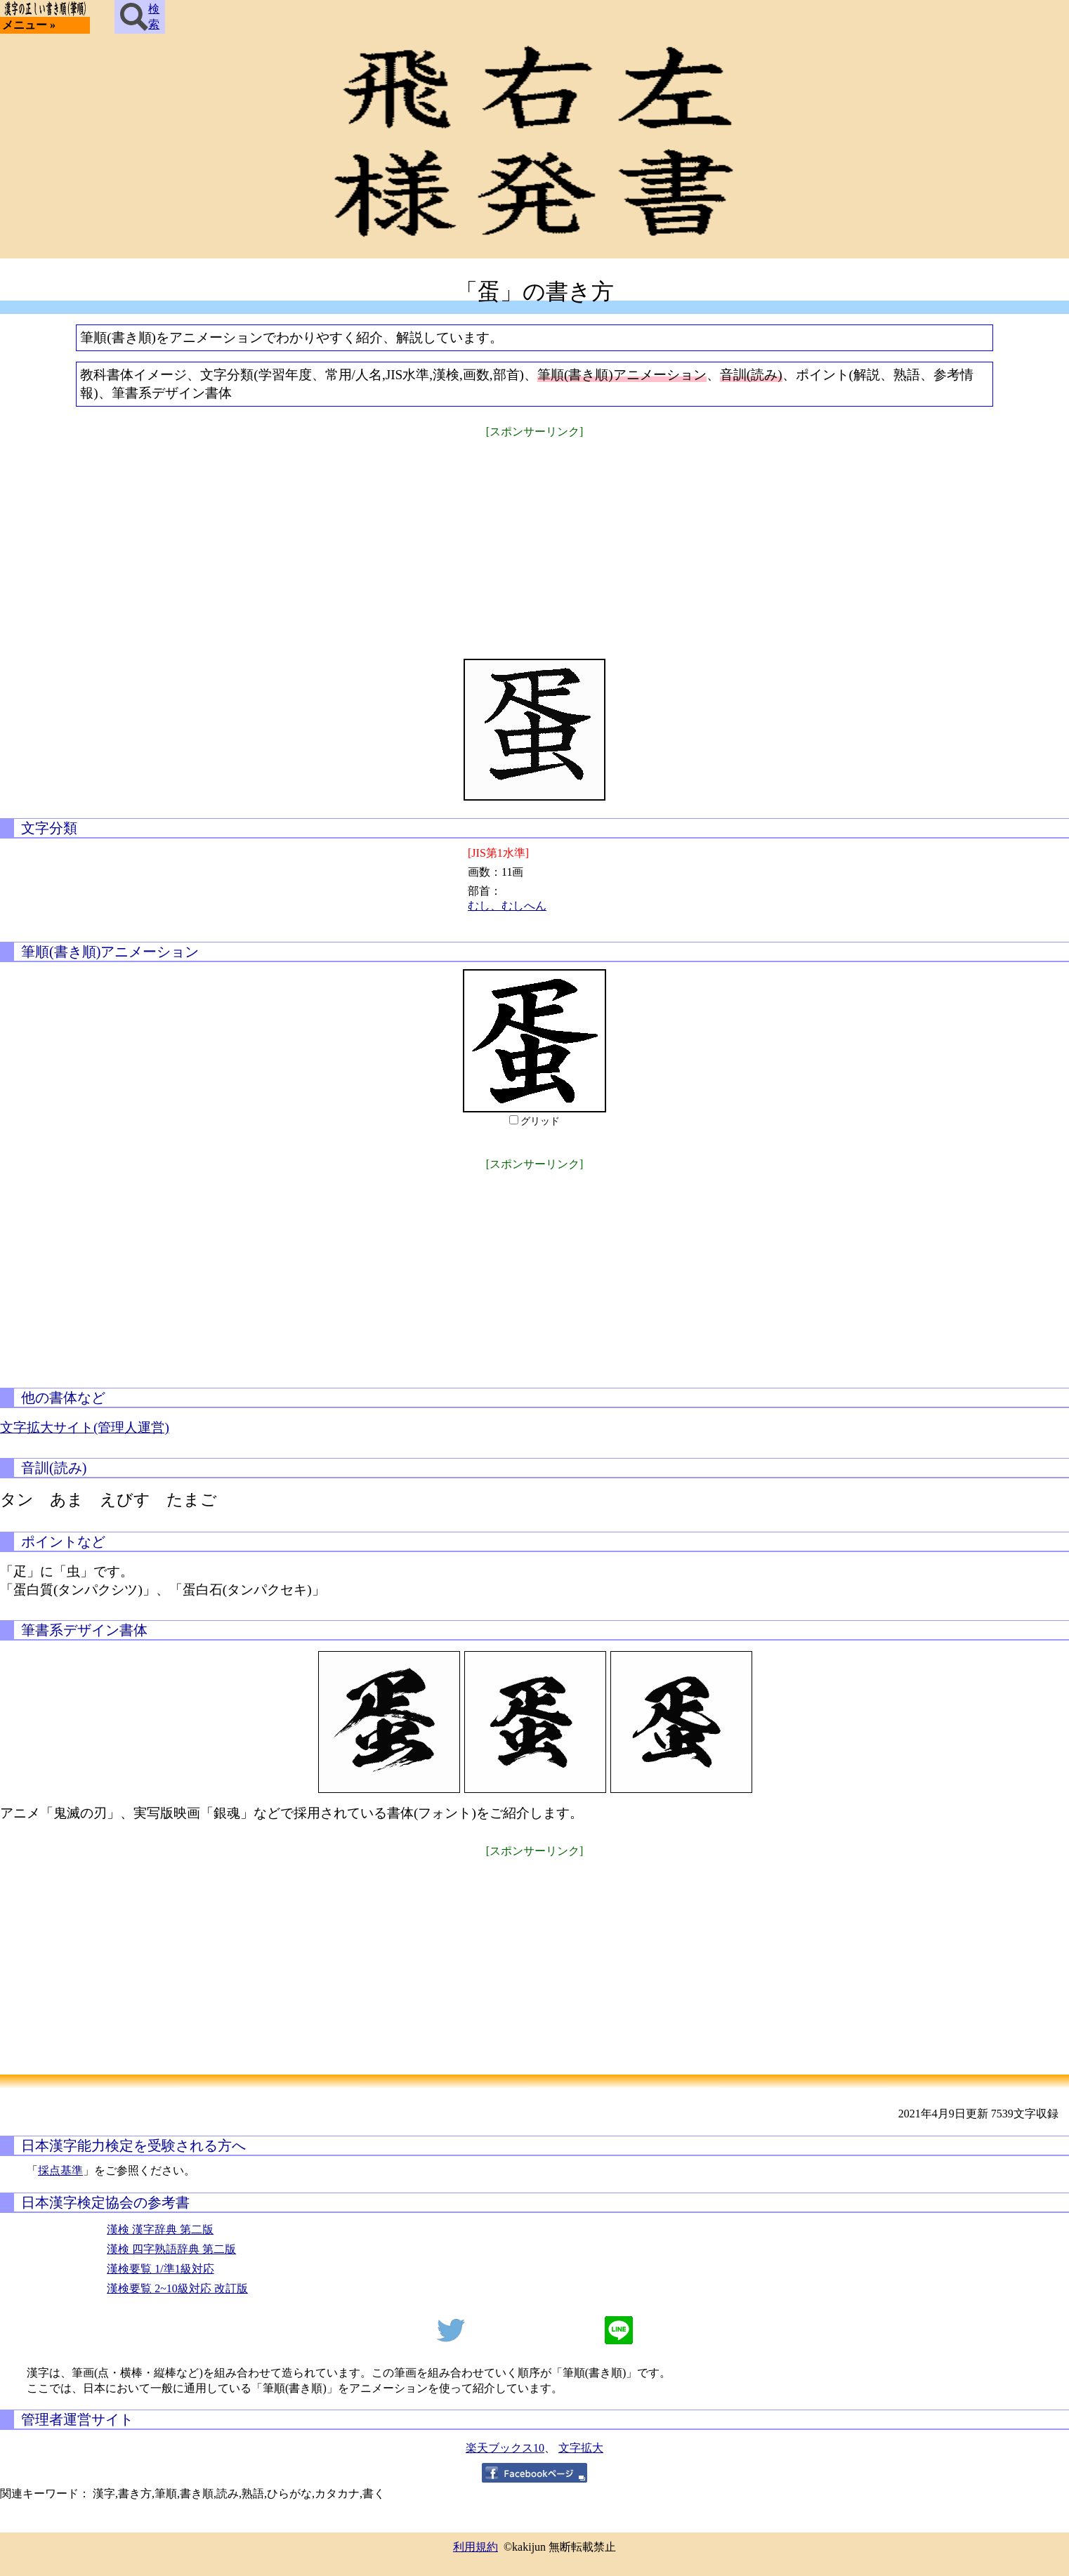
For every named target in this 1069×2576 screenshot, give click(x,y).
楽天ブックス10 (505, 2448)
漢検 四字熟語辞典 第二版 (171, 2249)
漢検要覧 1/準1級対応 (160, 2269)
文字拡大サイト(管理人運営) (84, 1427)
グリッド (540, 1121)
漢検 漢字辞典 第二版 (160, 2229)
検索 (139, 17)
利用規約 (475, 2547)
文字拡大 (580, 2448)
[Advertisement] (534, 539)
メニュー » (28, 25)
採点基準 (60, 2170)
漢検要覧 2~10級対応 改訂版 (177, 2288)
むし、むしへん (507, 906)
